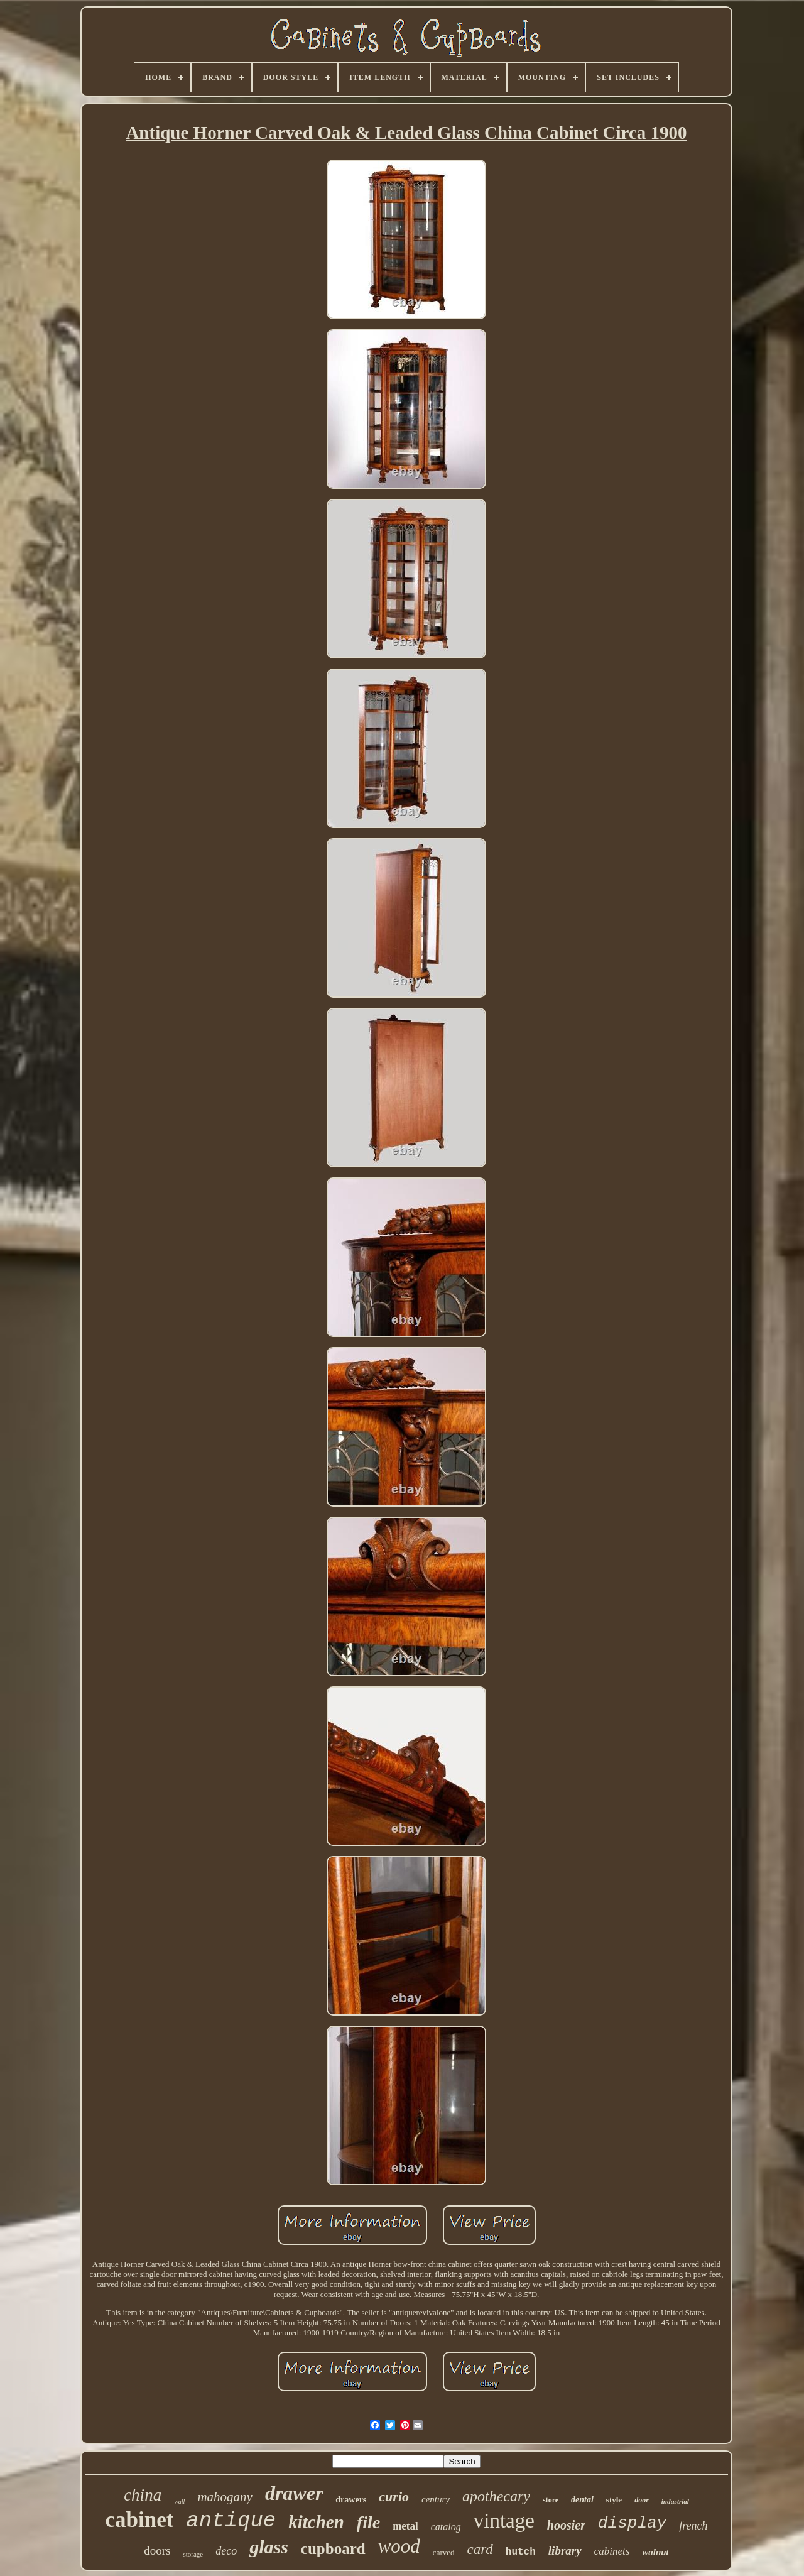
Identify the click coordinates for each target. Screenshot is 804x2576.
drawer (294, 2493)
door (641, 2500)
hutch (521, 2552)
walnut (655, 2552)
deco (226, 2551)
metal (405, 2526)
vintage (504, 2520)
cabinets (612, 2551)
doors (157, 2550)
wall (179, 2501)
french (693, 2525)
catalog (446, 2526)
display (632, 2523)
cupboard (333, 2548)
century (435, 2499)
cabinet (139, 2520)
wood (399, 2546)
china (142, 2495)
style (614, 2499)
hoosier (566, 2525)
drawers (350, 2499)
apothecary (496, 2496)
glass (268, 2546)
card (480, 2549)
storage (193, 2554)
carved (444, 2552)
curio (394, 2496)
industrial (675, 2501)
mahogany (225, 2496)
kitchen (316, 2522)
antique (231, 2521)
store (550, 2500)
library (565, 2550)
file (368, 2522)
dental (582, 2499)
